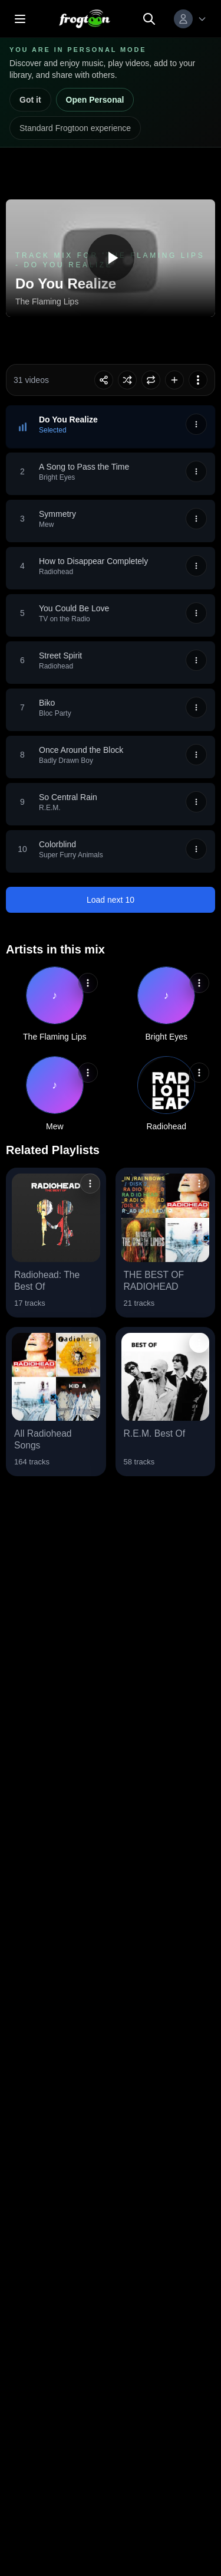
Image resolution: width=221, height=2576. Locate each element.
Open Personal (95, 99)
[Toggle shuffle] (127, 380)
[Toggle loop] (150, 380)
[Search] (149, 19)
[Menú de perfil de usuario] (190, 19)
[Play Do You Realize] (110, 258)
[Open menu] (20, 19)
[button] (110, 426)
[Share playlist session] (103, 380)
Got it (30, 99)
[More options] (198, 380)
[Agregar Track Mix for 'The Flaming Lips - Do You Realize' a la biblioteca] (174, 380)
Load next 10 (110, 899)
